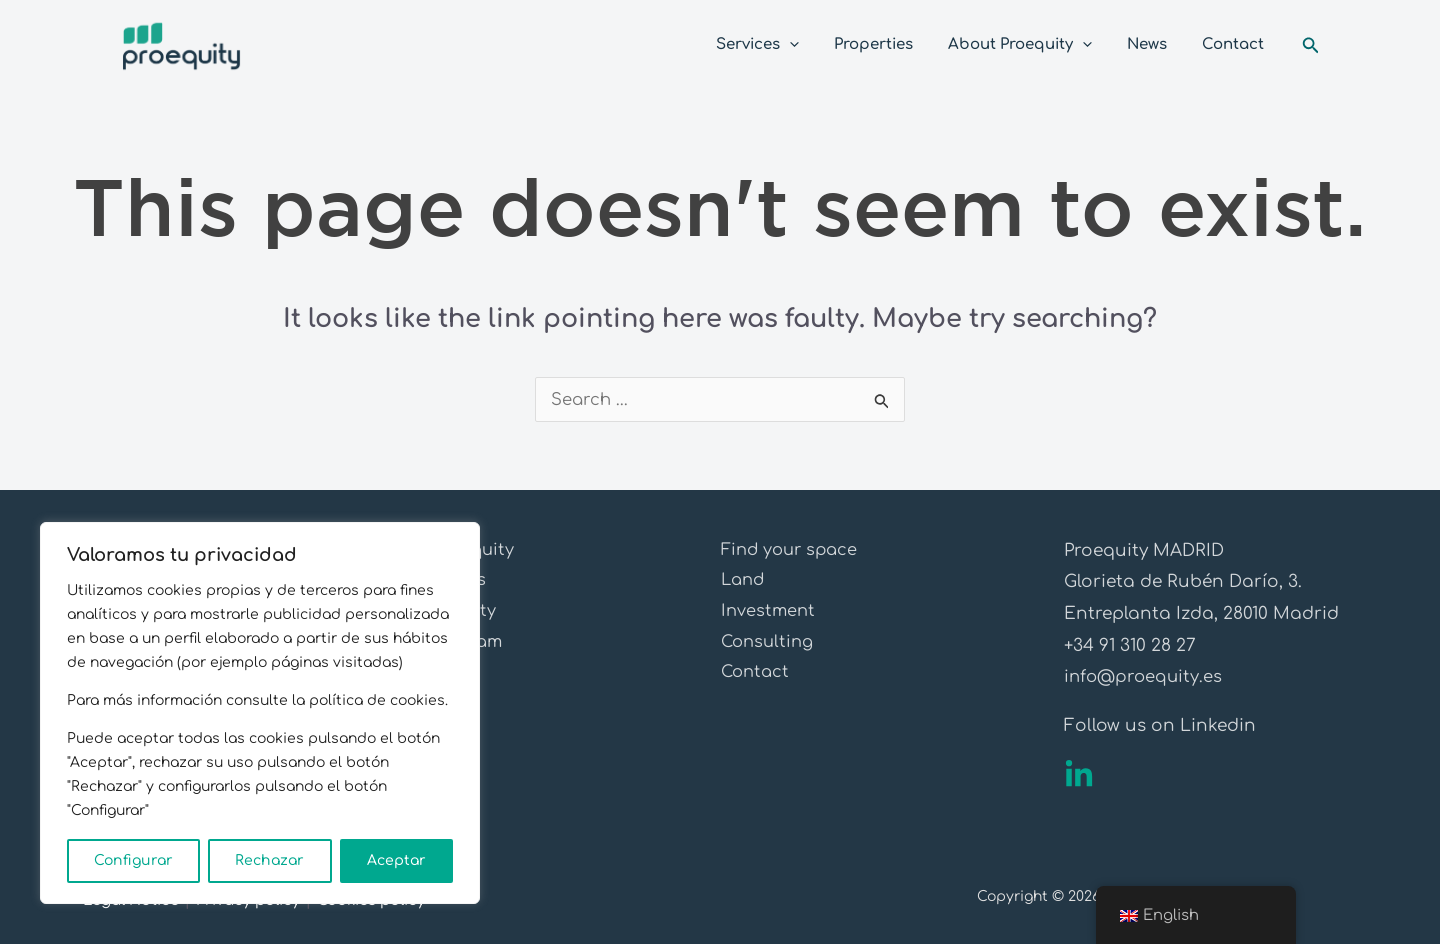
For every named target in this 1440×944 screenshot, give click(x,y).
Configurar (133, 860)
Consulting (770, 645)
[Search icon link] (1311, 45)
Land (744, 581)
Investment (769, 613)
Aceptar (396, 860)
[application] (812, 45)
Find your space (793, 550)
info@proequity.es (1145, 676)
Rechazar (269, 860)
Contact (757, 676)
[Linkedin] (1079, 775)
